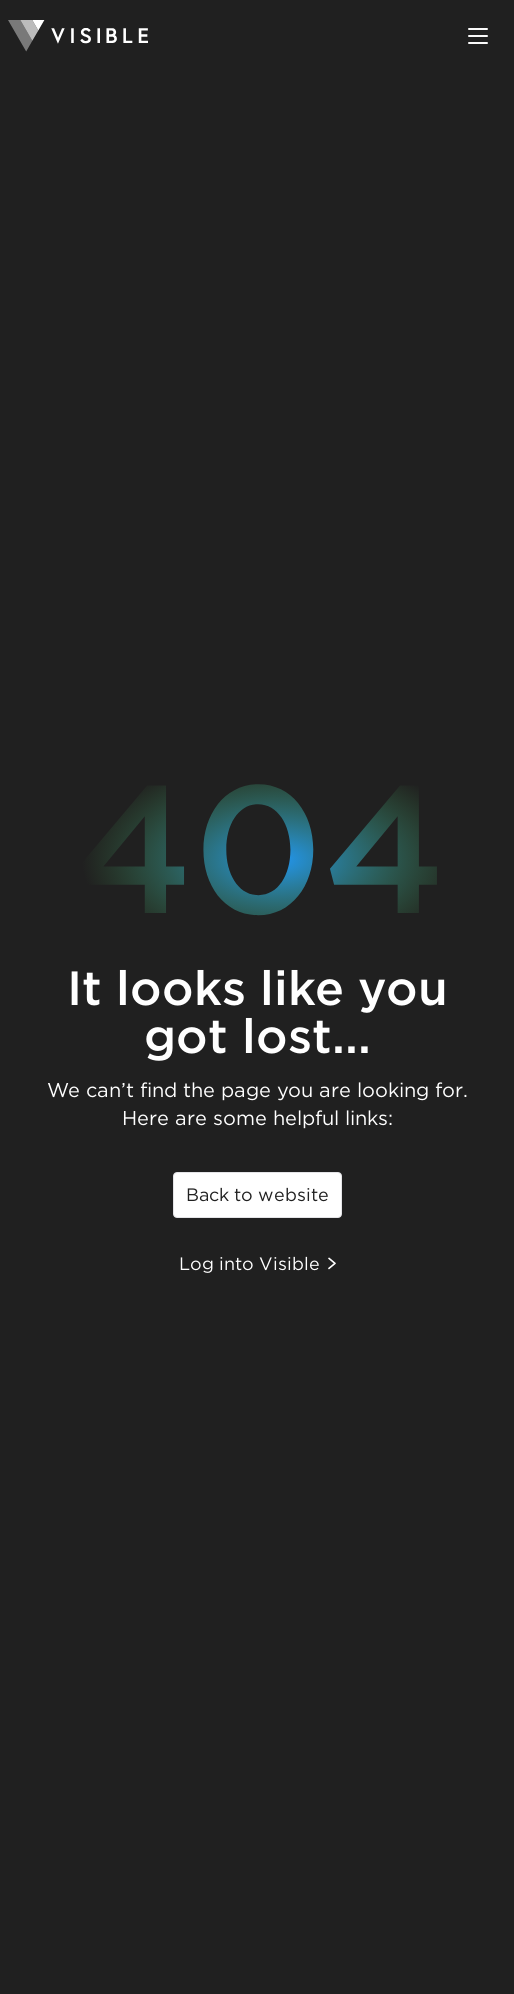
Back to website (257, 1194)
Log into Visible (257, 1263)
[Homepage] (78, 36)
